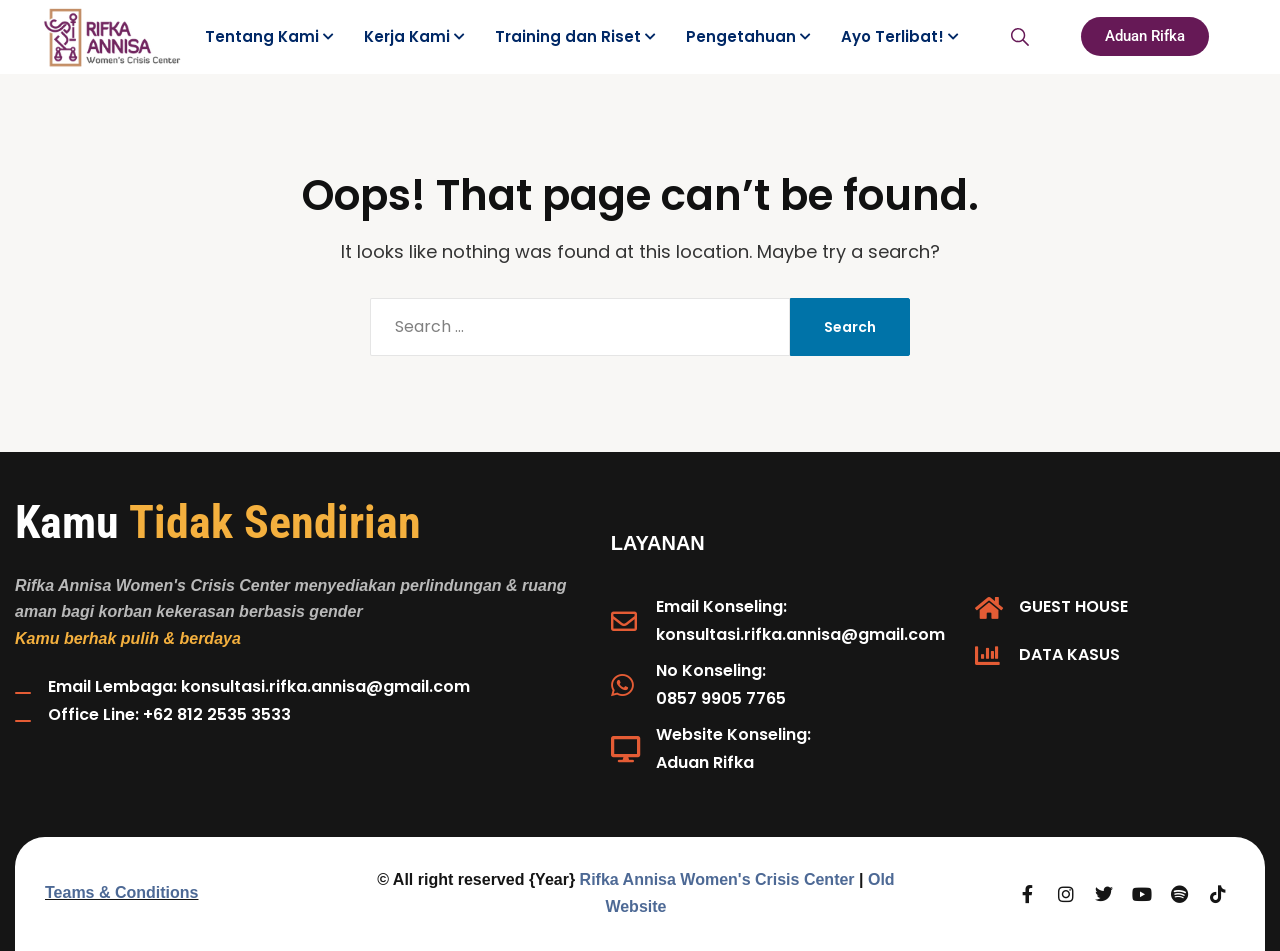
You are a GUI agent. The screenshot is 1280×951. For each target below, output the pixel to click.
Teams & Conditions (122, 892)
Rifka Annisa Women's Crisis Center (717, 879)
